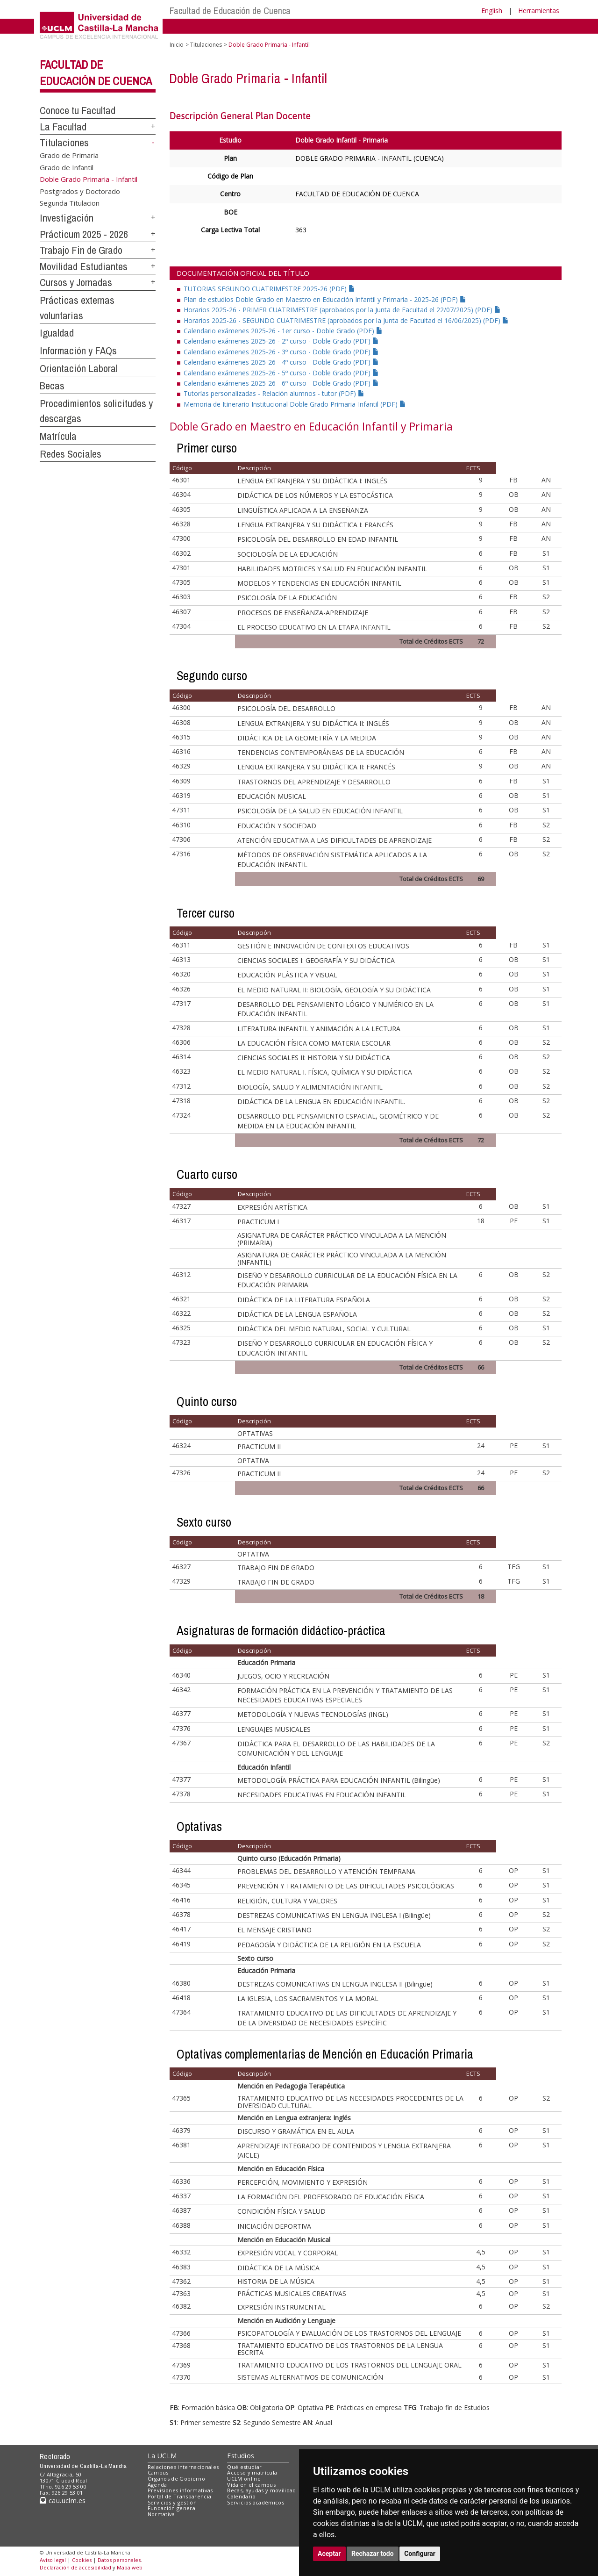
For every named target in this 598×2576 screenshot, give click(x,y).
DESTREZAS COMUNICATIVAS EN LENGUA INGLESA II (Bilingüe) (335, 1984)
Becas (52, 386)
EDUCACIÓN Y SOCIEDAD (276, 825)
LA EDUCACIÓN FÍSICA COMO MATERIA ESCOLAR (314, 1043)
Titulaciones (64, 143)
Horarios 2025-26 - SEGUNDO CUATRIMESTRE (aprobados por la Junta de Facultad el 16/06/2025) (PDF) (346, 320)
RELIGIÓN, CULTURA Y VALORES (287, 1900)
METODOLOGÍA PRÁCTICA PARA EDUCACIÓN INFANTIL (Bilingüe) (338, 1780)
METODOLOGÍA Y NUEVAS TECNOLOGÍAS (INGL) (312, 1714)
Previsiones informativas (180, 2490)
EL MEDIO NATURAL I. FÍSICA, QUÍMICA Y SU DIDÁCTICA (324, 1072)
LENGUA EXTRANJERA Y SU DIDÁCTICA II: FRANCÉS (316, 766)
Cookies (82, 2559)
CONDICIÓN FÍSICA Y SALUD (281, 2211)
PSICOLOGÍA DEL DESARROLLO (286, 708)
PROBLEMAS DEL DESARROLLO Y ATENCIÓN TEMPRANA (326, 1871)
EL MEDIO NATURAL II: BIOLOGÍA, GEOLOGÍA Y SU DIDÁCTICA (334, 989)
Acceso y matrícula (252, 2472)
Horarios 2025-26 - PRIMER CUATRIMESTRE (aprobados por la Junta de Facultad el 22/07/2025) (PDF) (342, 309)
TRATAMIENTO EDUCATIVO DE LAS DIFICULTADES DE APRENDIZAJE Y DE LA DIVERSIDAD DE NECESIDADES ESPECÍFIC (346, 2018)
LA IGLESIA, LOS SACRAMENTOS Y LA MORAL (307, 1998)
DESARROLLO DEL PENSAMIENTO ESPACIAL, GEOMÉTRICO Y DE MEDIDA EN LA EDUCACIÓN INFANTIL (338, 1121)
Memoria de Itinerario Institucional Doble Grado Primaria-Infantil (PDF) (295, 404)
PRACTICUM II (259, 1446)
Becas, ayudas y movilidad (261, 2490)
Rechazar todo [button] (372, 2553)
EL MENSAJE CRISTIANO (274, 1929)
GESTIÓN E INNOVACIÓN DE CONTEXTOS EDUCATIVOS (323, 945)
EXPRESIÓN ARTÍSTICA (272, 1207)
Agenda (157, 2484)
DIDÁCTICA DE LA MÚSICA (278, 2267)
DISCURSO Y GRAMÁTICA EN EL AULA (295, 2131)
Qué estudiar (244, 2466)
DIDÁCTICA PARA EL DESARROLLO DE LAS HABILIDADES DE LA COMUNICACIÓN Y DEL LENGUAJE (336, 1748)
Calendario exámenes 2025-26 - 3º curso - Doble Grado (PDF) (281, 351)
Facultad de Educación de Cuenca (230, 10)
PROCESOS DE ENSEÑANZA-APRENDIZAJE (302, 612)
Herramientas (538, 10)
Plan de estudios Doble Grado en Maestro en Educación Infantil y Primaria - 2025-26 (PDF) (325, 299)
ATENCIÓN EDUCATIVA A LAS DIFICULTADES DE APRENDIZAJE (334, 840)
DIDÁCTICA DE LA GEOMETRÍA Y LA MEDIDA (306, 737)
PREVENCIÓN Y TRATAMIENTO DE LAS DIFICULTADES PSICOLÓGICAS (345, 1885)
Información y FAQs (78, 351)
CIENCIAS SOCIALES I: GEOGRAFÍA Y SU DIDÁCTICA (316, 960)
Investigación (66, 218)
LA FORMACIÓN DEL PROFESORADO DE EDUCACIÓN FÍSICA (330, 2196)
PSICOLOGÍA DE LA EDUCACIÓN (287, 597)
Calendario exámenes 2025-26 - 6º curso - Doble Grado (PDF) (281, 383)
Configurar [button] (419, 2553)
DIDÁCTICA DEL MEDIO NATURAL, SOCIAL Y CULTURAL (324, 1328)
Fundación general (172, 2507)
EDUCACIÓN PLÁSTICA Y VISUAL (287, 974)
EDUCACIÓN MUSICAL (271, 796)
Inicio (177, 45)
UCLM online (244, 2478)
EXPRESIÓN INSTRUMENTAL (281, 2307)
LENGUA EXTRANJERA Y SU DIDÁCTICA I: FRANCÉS (315, 524)
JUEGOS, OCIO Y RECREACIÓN (283, 1676)
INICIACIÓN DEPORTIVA (274, 2226)
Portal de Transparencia (180, 2496)
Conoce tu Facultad (77, 110)
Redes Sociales (70, 454)
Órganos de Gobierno (176, 2478)
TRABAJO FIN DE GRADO (275, 1567)
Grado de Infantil (66, 167)
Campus (158, 2472)
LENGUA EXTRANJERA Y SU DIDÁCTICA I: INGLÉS (312, 480)
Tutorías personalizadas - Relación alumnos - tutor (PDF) (274, 393)
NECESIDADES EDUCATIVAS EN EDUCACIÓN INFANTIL (321, 1794)
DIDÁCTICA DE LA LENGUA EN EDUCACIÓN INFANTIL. (321, 1101)
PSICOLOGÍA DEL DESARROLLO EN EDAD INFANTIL (317, 539)
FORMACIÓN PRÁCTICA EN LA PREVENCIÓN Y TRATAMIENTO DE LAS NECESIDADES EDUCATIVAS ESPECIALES (345, 1695)
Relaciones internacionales (183, 2466)
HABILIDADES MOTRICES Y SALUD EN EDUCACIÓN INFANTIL (332, 568)
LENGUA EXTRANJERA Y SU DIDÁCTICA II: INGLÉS (313, 723)
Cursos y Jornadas (76, 282)
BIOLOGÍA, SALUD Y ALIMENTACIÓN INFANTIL (310, 1087)
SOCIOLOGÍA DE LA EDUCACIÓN (287, 554)
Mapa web (129, 2567)
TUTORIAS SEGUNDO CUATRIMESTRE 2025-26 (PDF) (269, 288)
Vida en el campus (251, 2484)
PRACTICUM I (258, 1221)
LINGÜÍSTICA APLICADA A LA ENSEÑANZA (302, 510)
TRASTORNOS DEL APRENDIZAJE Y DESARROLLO (314, 781)
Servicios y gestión (172, 2502)
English (491, 10)
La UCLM (162, 2455)
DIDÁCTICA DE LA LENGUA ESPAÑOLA (297, 1314)
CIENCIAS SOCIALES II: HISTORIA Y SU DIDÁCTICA (313, 1057)
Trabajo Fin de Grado (81, 250)
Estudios (240, 2455)
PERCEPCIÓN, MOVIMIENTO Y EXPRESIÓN (302, 2182)
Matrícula (58, 436)
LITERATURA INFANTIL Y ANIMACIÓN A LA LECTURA (318, 1028)
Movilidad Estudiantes (84, 266)
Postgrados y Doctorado (80, 190)
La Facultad (63, 127)
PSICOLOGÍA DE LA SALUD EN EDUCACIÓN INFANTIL (320, 810)
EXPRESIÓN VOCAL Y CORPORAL (287, 2252)
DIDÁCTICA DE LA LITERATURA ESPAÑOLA (303, 1299)
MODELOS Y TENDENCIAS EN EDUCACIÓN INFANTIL (319, 583)
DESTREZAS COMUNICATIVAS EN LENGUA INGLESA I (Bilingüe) (334, 1915)
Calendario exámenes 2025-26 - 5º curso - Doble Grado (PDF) (281, 372)
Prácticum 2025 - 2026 (84, 234)
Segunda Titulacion (70, 203)
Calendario (241, 2496)
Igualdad (57, 333)
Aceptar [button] (329, 2553)
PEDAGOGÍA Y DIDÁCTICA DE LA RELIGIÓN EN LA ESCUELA (329, 1944)
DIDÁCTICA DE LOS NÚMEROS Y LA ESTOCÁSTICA (315, 495)
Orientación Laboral (79, 368)
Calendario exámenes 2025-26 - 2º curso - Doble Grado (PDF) (281, 341)
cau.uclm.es (62, 2500)
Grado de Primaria (69, 155)
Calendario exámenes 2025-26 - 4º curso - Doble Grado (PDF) (281, 362)
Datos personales (119, 2559)
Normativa (161, 2514)
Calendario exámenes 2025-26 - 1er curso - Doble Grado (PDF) (283, 330)
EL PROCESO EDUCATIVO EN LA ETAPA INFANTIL (314, 627)
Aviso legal (53, 2559)
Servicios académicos (255, 2502)
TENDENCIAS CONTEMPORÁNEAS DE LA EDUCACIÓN (320, 752)
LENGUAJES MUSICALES (274, 1729)
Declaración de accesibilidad (75, 2567)
